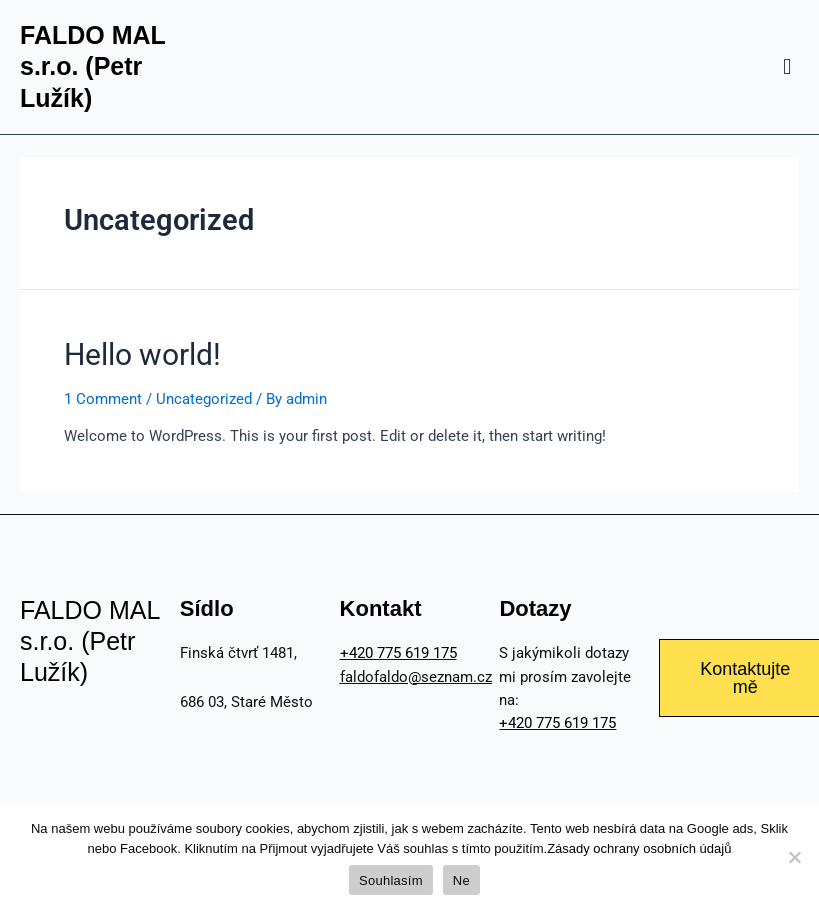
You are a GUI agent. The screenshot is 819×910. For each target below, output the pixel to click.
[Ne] (794, 857)
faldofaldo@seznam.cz (416, 677)
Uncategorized (204, 399)
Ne (461, 880)
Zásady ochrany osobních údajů (639, 848)
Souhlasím (391, 880)
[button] (787, 66)
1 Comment (103, 399)
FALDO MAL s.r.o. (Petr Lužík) (92, 66)
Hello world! (142, 354)
